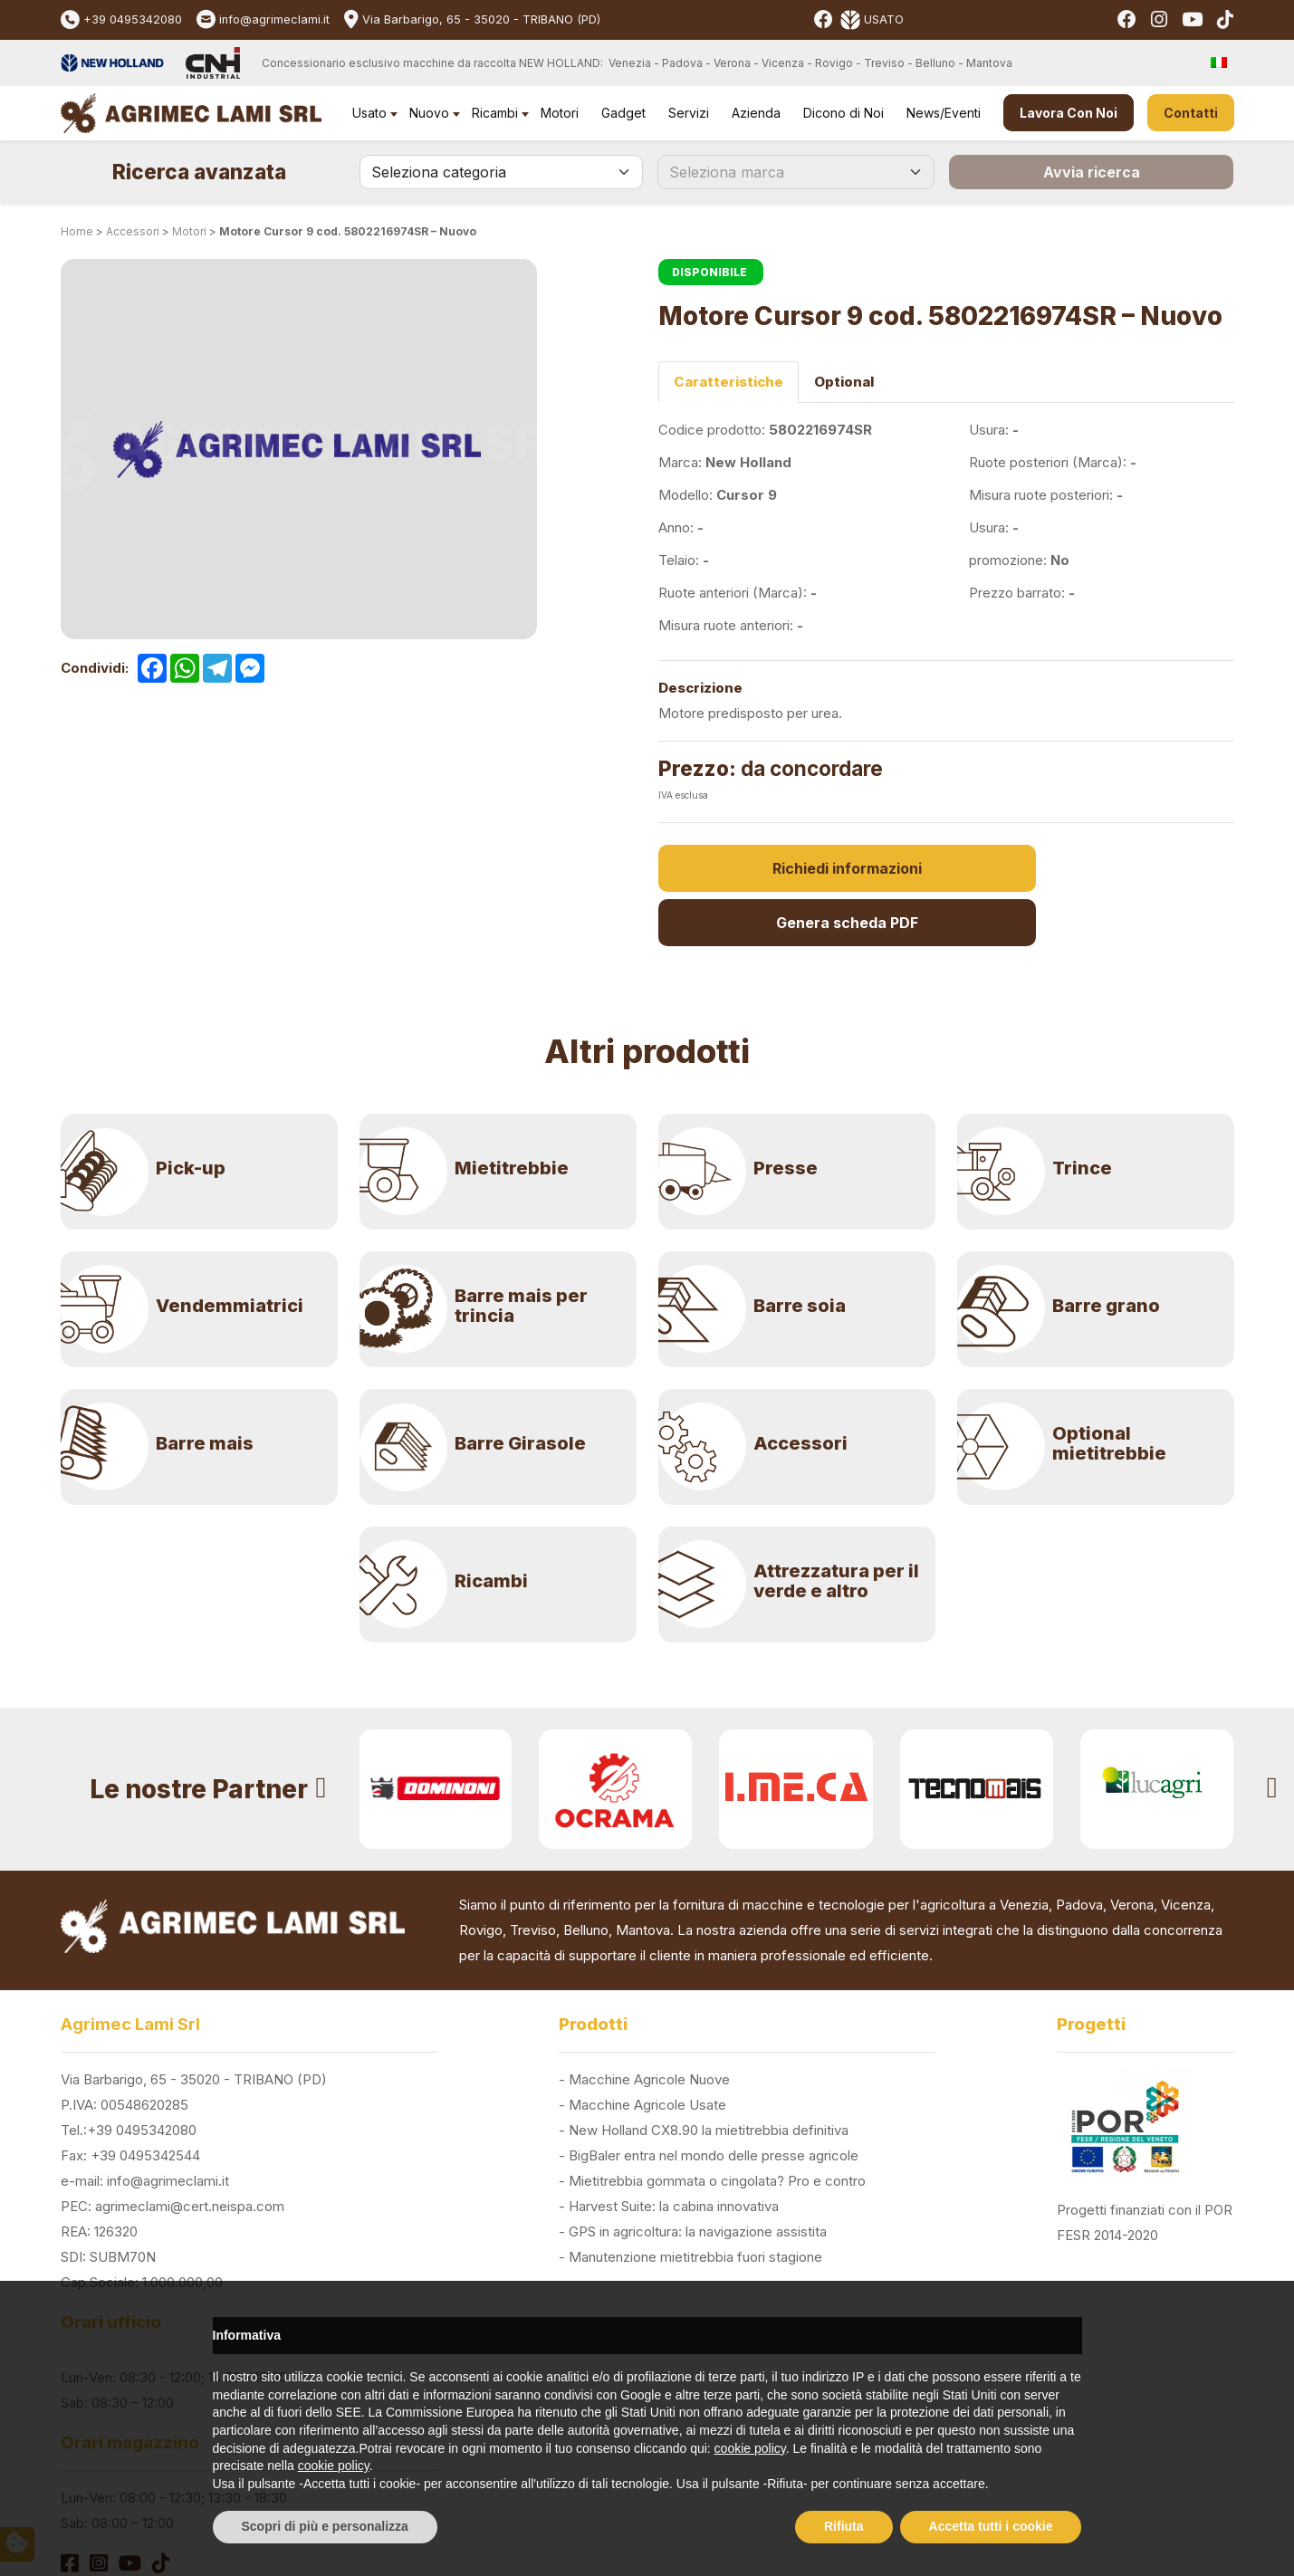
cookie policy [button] (750, 2448)
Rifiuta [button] (844, 2526)
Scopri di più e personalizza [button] (325, 2526)
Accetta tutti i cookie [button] (991, 2526)
